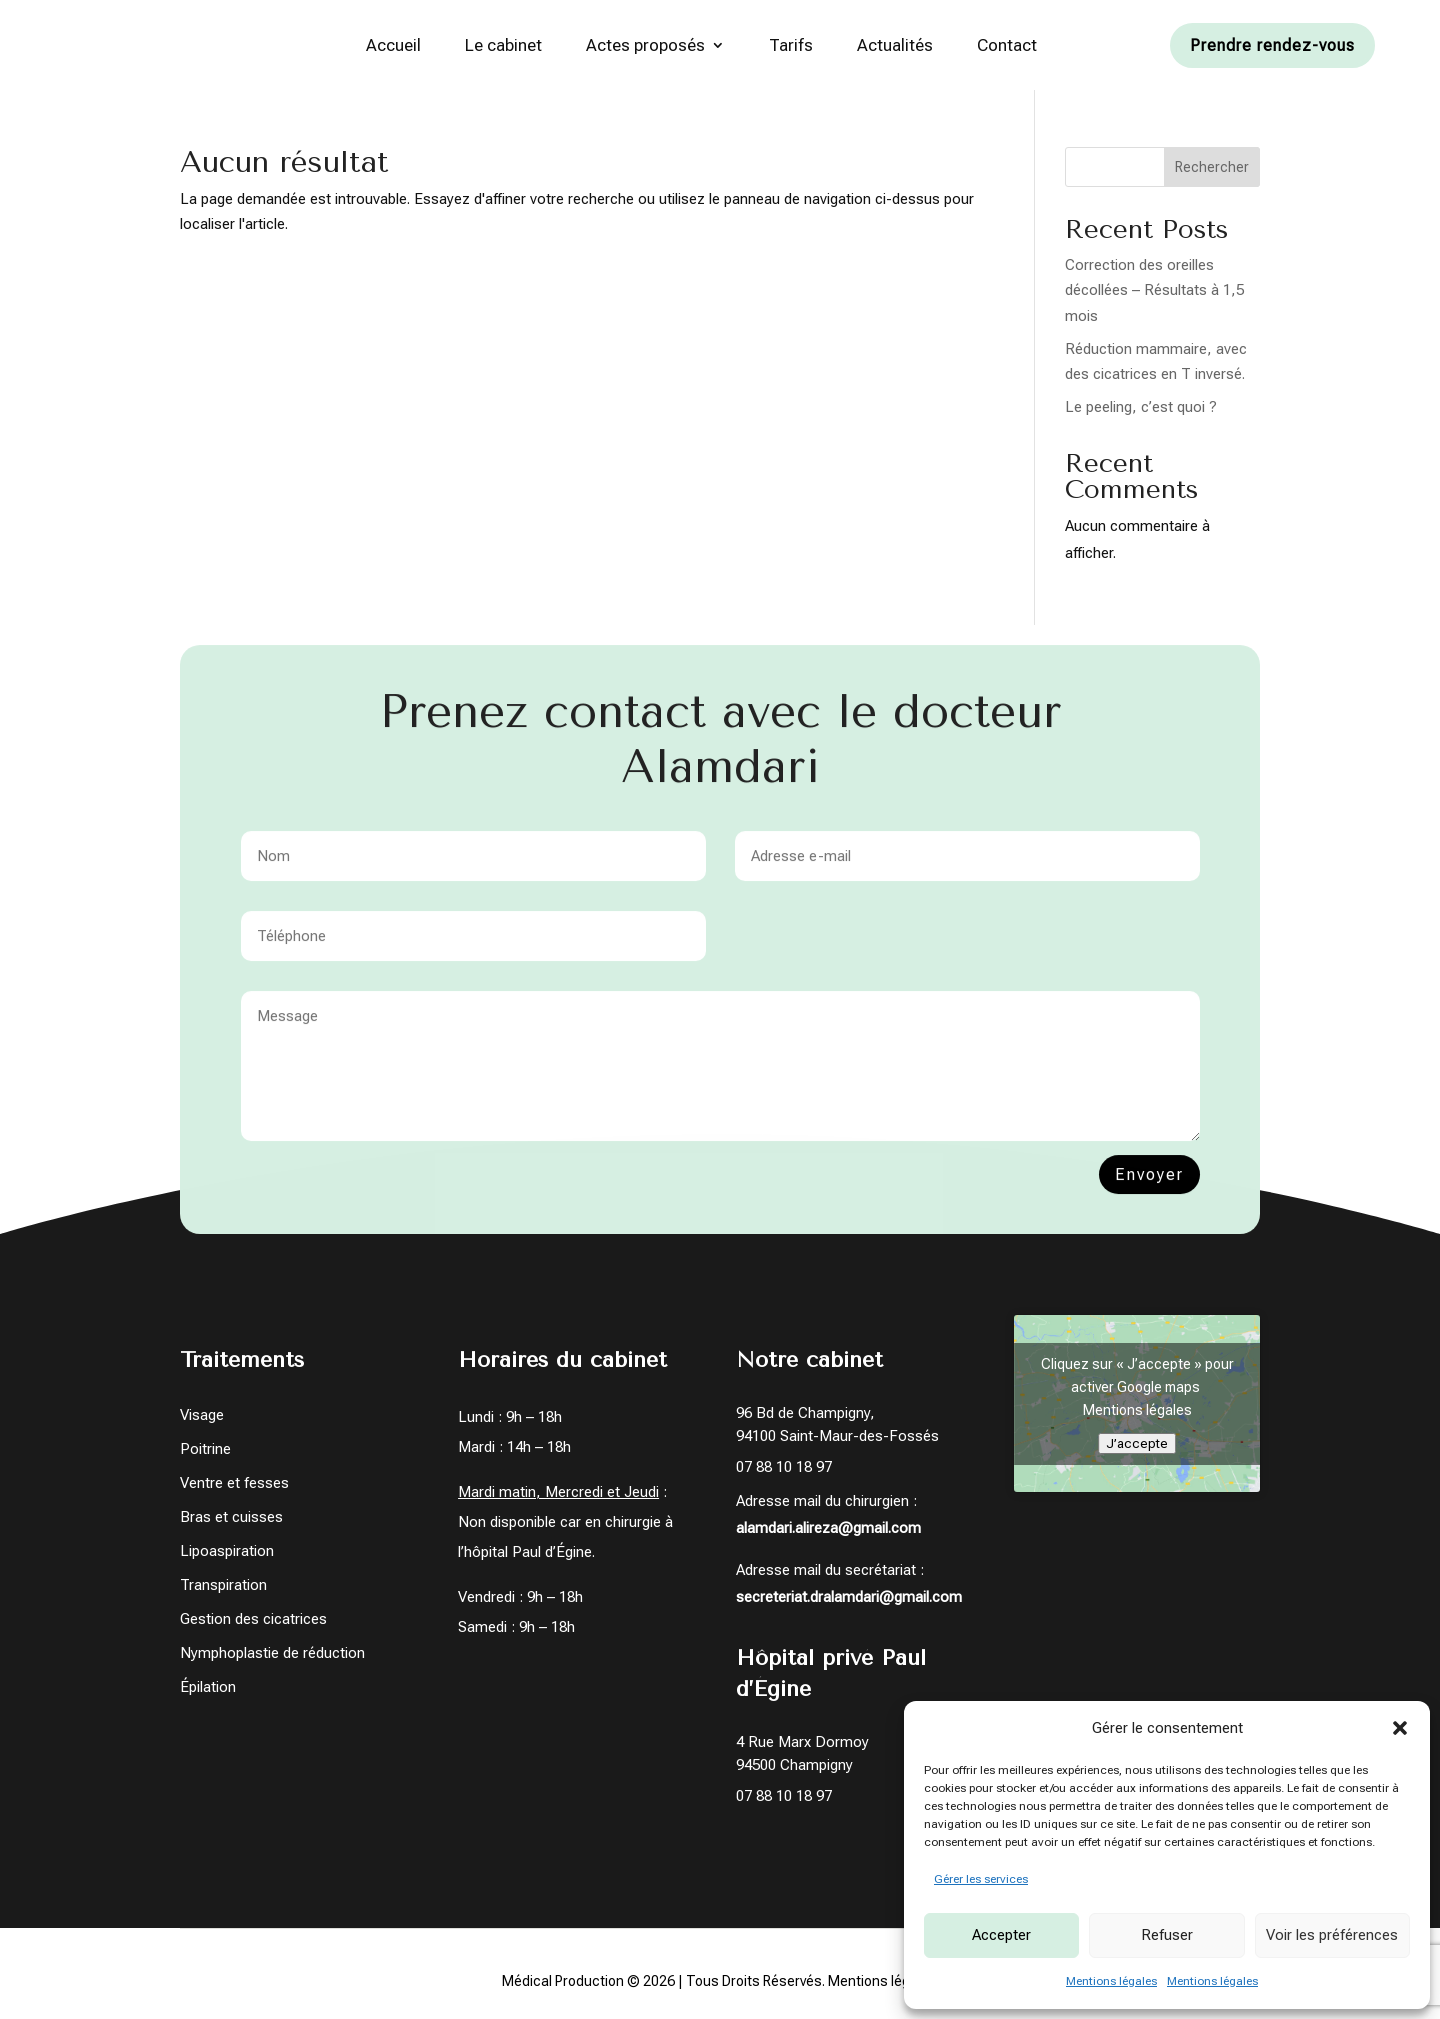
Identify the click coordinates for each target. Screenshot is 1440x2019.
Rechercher (1212, 168)
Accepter (1001, 1935)
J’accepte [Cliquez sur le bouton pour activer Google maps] (1137, 1445)
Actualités (895, 45)
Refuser (1167, 1935)
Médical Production (563, 1983)
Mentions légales (1111, 1981)
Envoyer (1149, 1189)
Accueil (393, 45)
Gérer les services (981, 1879)
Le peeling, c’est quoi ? (1141, 409)
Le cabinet (503, 45)
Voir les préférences (1332, 1935)
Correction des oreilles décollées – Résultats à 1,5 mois (1154, 291)
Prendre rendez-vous (1272, 45)
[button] (1400, 1728)
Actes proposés (645, 45)
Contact (1007, 45)
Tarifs (791, 45)
